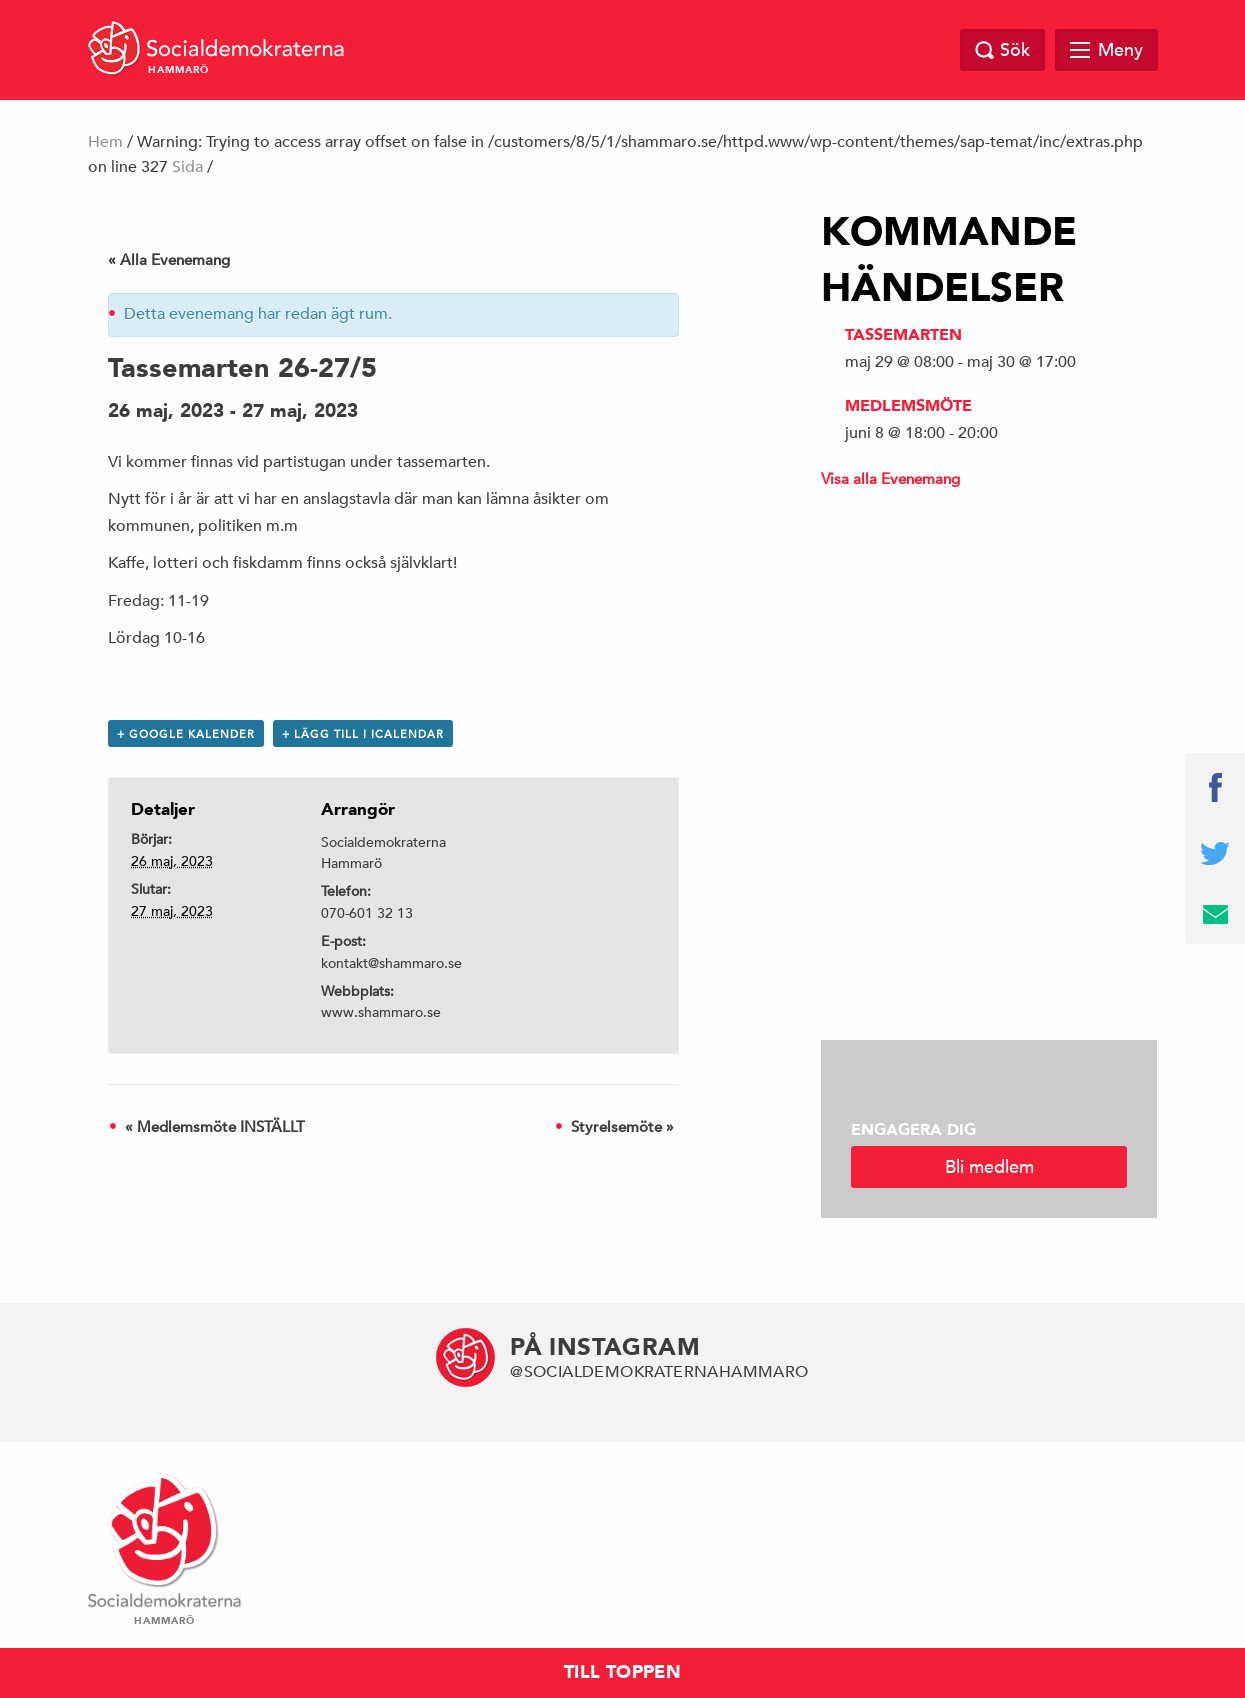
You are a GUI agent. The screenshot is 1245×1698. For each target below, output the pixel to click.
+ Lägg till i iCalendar (363, 733)
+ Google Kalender (186, 733)
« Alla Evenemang (169, 259)
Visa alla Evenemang (890, 478)
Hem (105, 142)
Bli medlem (989, 1166)
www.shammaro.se (381, 1012)
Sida (187, 167)
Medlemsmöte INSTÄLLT (215, 1126)
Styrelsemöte (622, 1126)
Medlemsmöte (908, 406)
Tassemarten (903, 335)
